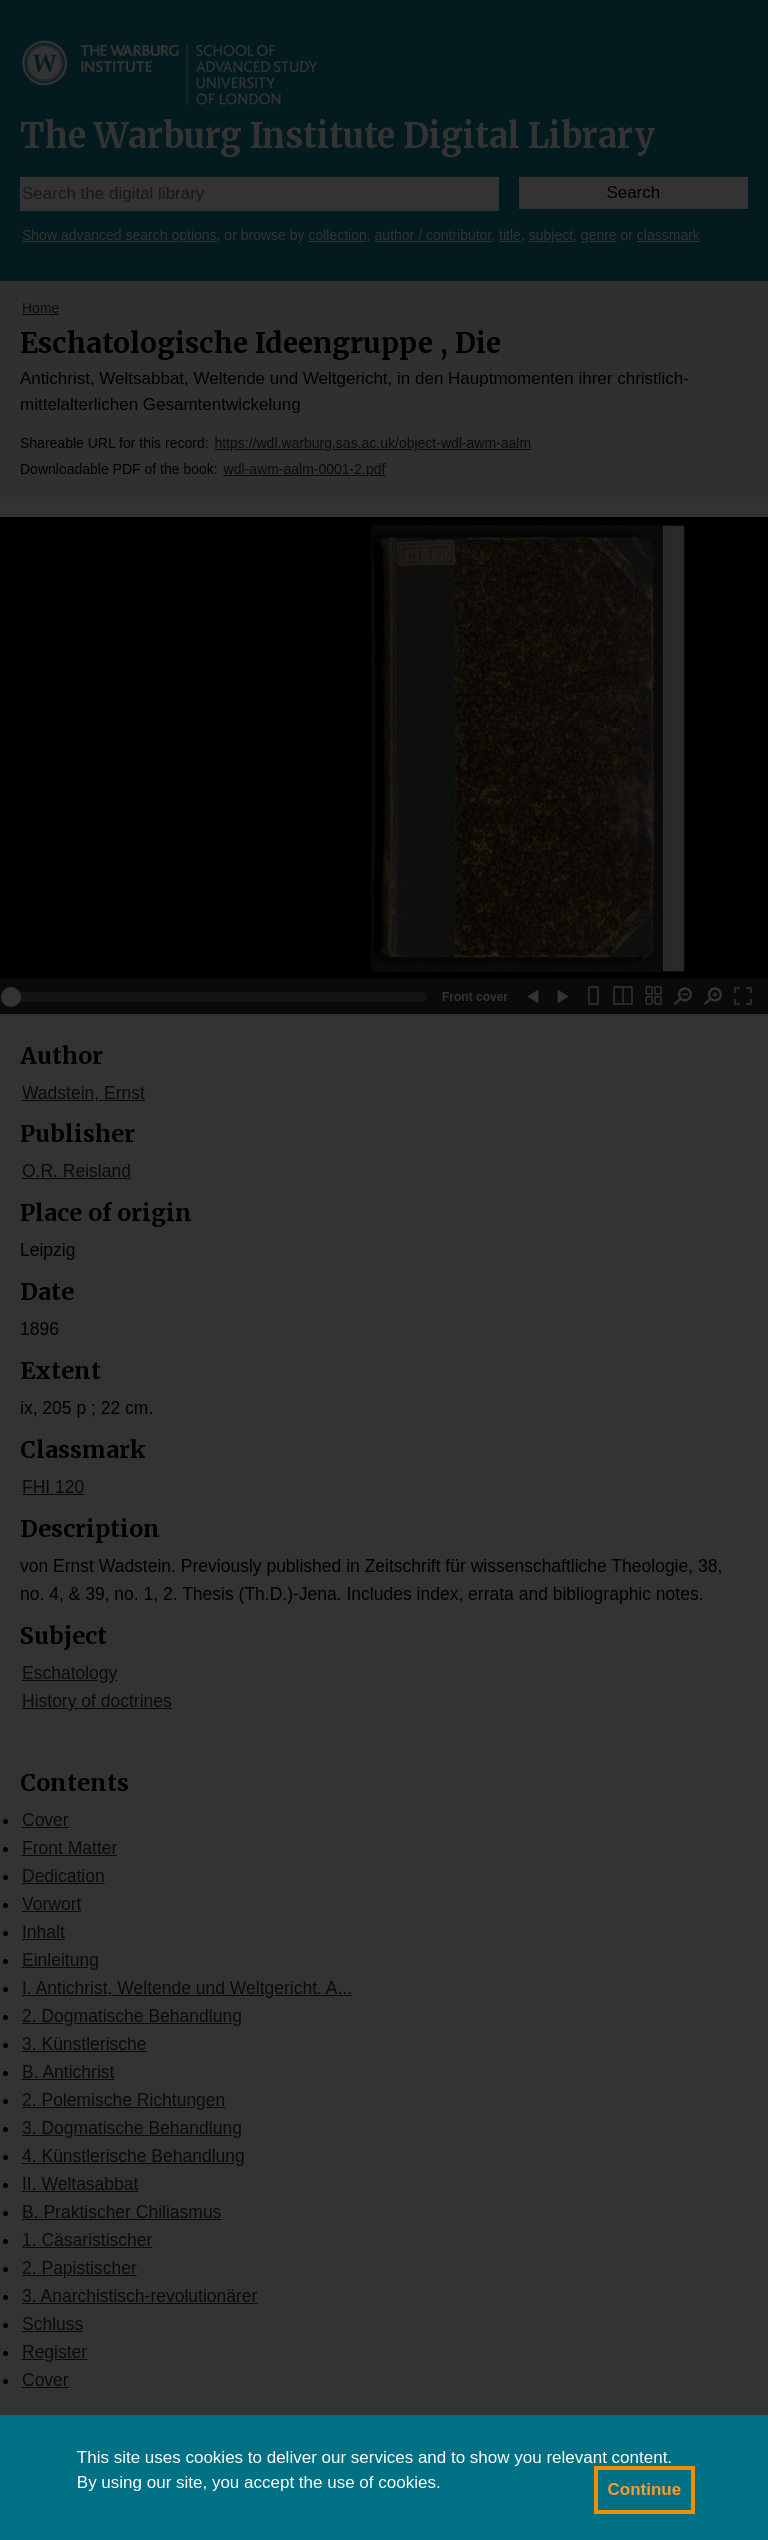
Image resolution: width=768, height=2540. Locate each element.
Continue (645, 2489)
